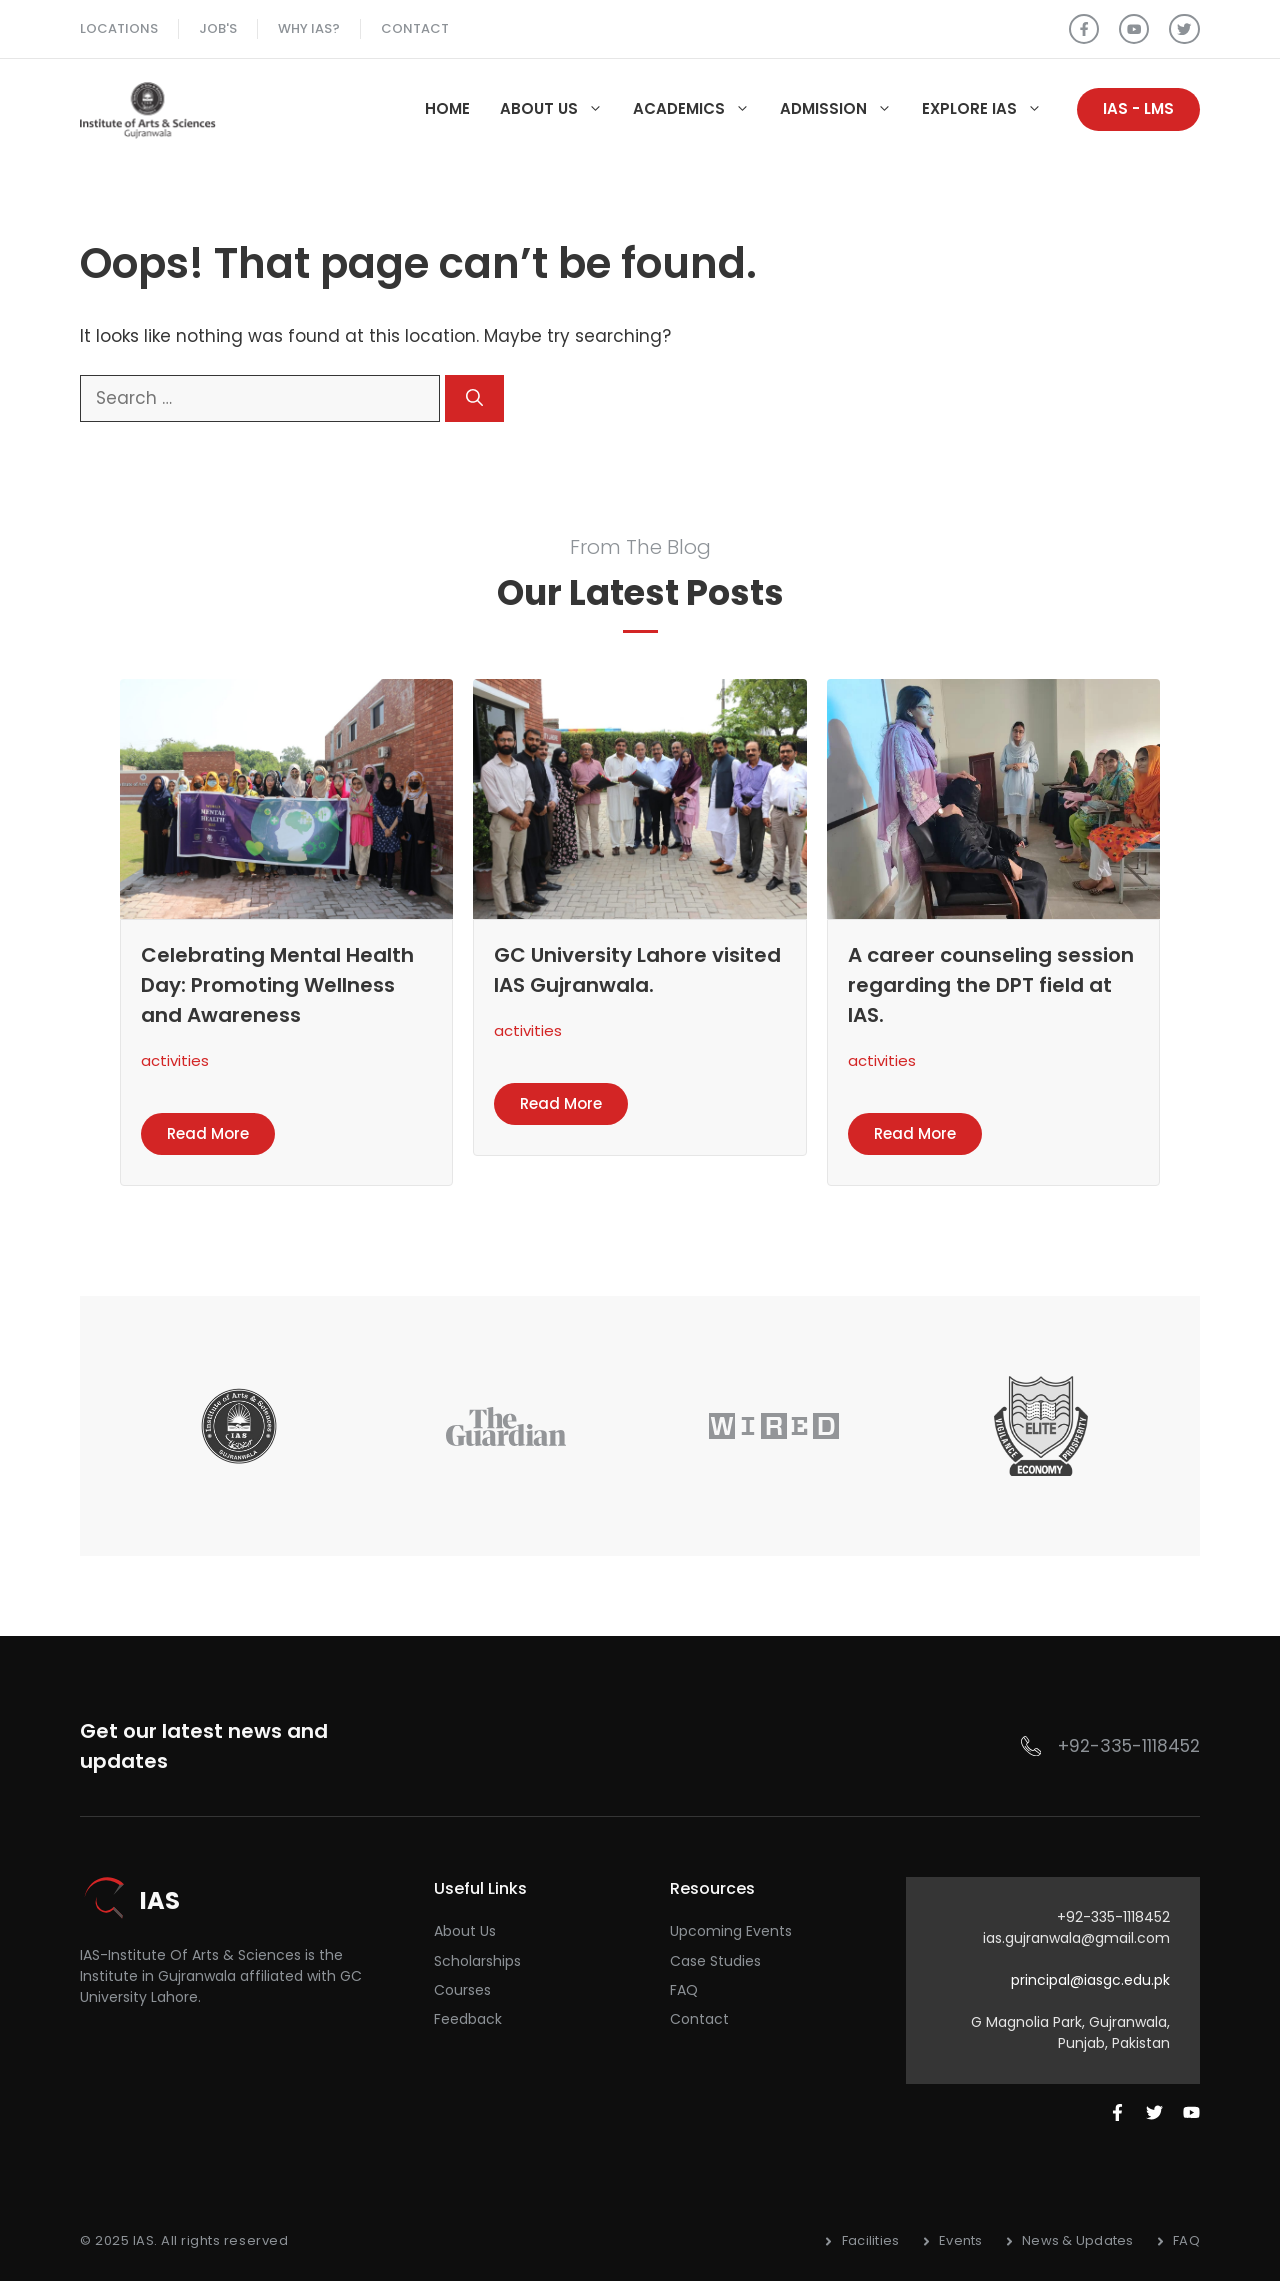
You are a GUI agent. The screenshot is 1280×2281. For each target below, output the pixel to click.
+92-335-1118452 (1129, 1746)
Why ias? (309, 28)
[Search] (474, 399)
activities (175, 1060)
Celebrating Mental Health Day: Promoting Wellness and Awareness (277, 985)
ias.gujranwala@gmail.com (1076, 1938)
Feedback (468, 2019)
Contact (415, 28)
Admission (843, 109)
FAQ (684, 1990)
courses (462, 1990)
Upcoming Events (731, 1931)
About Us (559, 109)
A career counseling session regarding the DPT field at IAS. (991, 985)
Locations (119, 28)
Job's (218, 28)
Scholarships (477, 1961)
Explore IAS (989, 109)
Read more (208, 1133)
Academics (699, 109)
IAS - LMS (1138, 108)
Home (447, 108)
